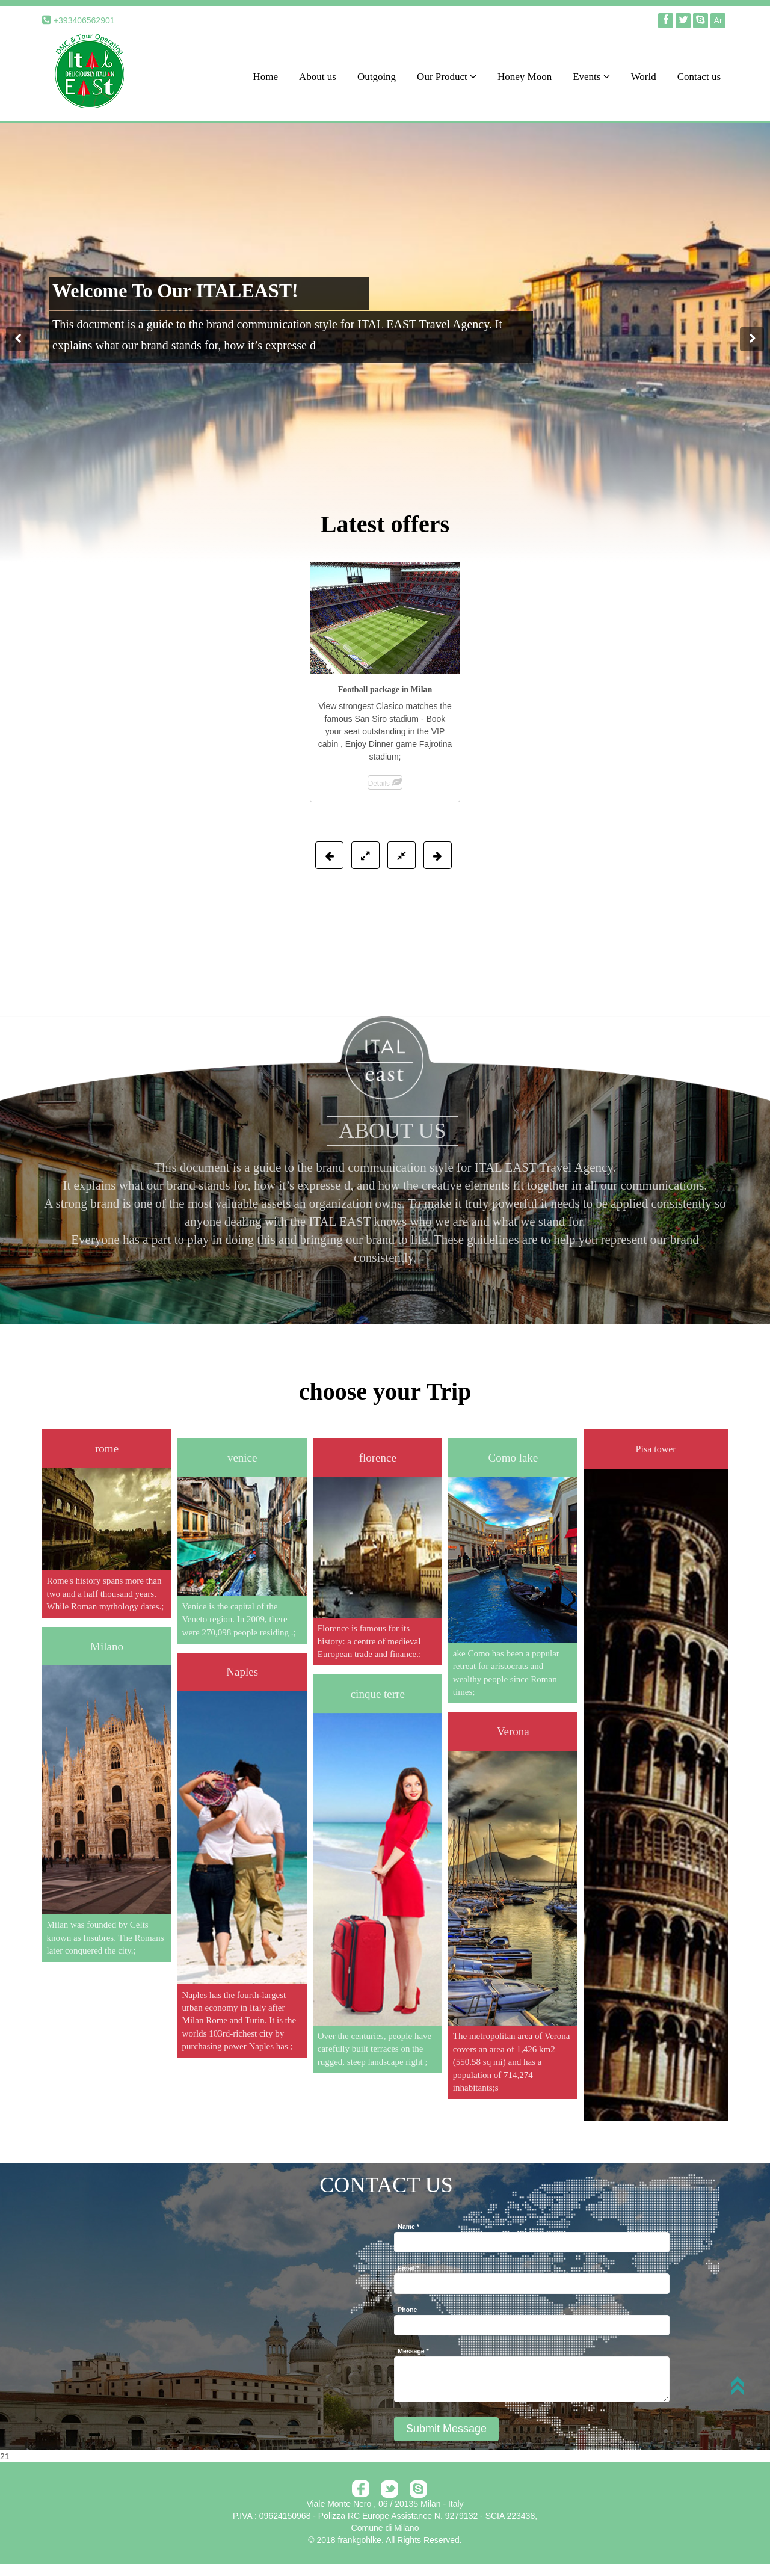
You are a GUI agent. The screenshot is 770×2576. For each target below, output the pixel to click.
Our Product (446, 76)
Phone (407, 2309)
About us (317, 76)
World (643, 76)
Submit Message (446, 2429)
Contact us (699, 76)
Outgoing (376, 76)
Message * (413, 2351)
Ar (718, 20)
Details (385, 783)
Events (591, 76)
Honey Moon (524, 76)
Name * (408, 2226)
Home (265, 76)
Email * (408, 2268)
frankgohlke (359, 2540)
